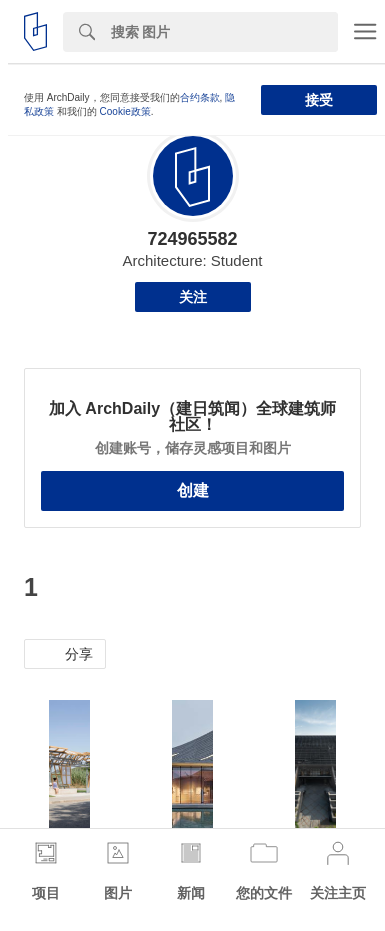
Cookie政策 (125, 111)
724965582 (192, 239)
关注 (193, 297)
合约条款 (200, 97)
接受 (319, 100)
